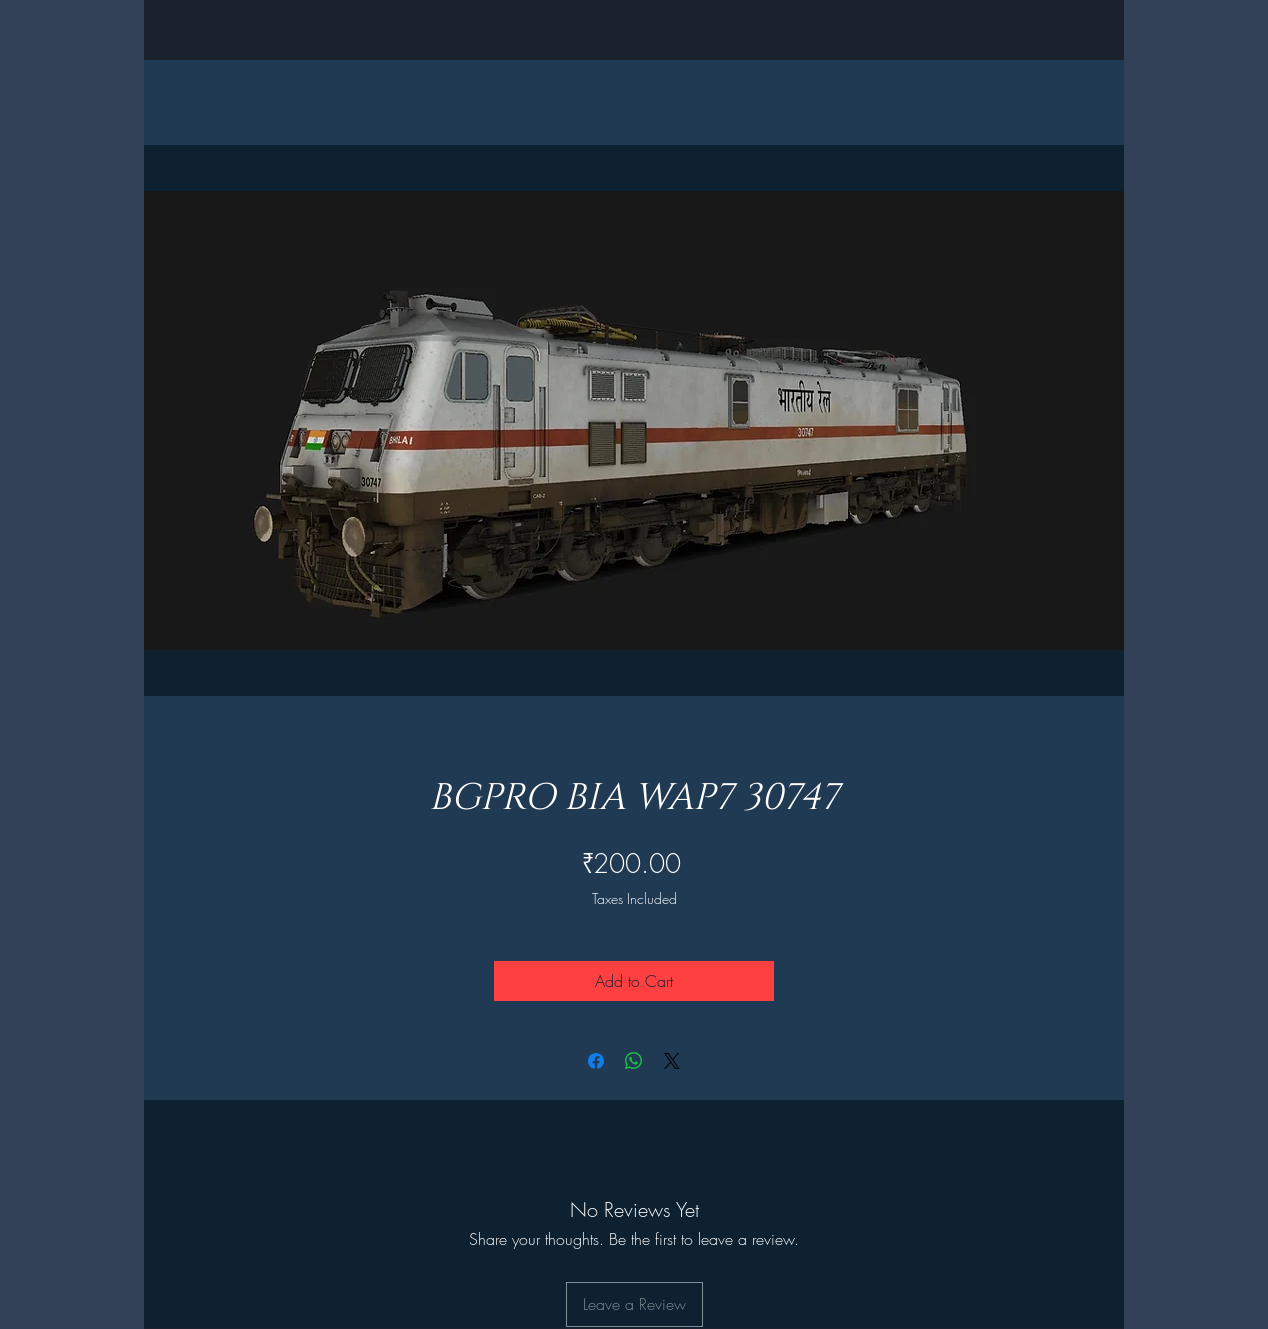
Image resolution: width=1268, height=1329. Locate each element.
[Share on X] (672, 1061)
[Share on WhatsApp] (634, 1061)
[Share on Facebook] (596, 1061)
